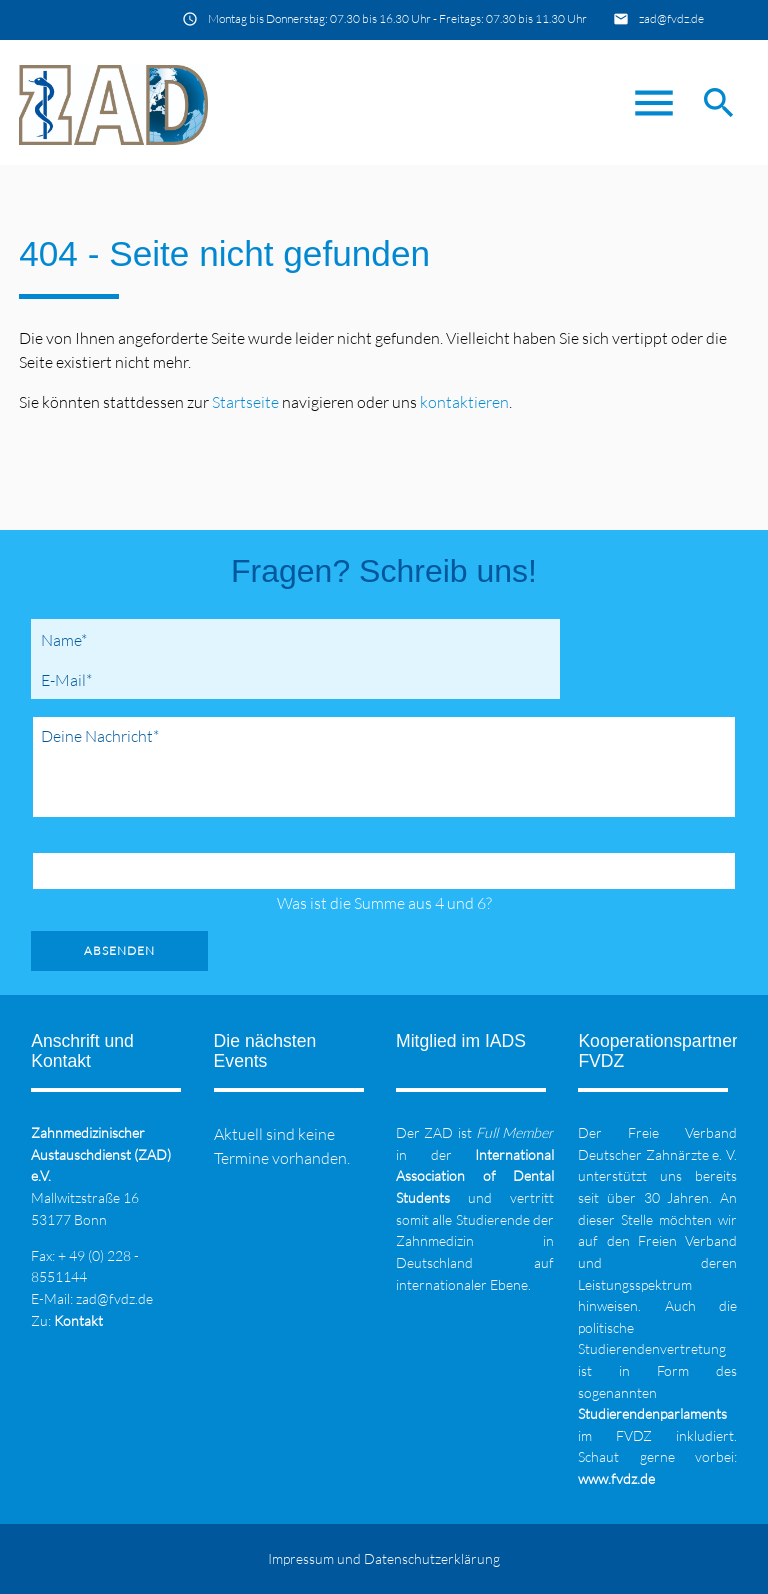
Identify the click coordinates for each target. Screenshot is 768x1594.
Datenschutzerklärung (432, 1558)
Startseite (245, 402)
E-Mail (71, 679)
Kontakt (78, 1320)
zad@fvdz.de (671, 18)
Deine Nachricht (99, 735)
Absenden (119, 950)
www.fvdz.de (616, 1478)
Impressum (301, 1558)
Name (68, 639)
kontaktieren (464, 402)
